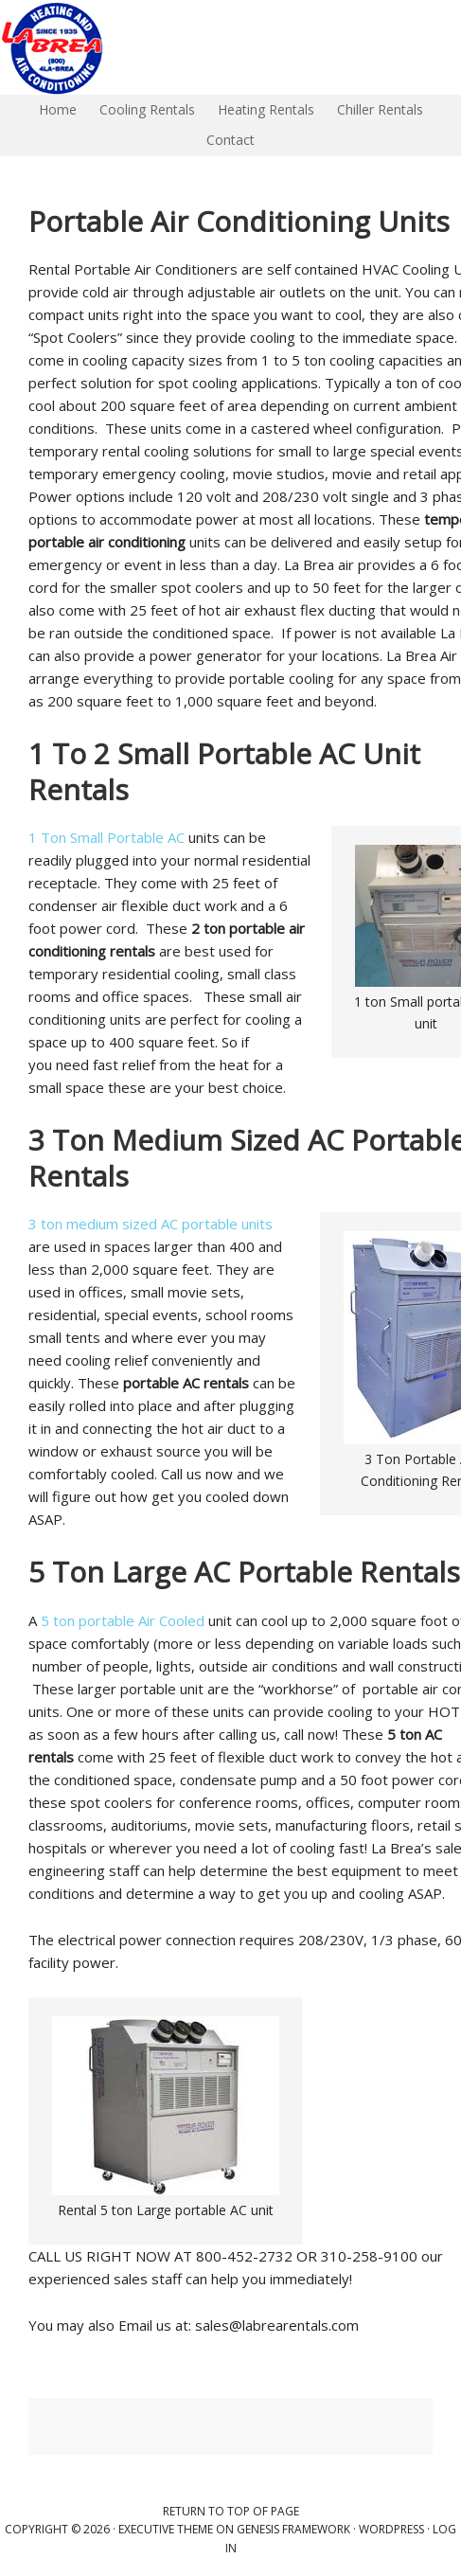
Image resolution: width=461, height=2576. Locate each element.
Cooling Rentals (142, 109)
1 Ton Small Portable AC (108, 837)
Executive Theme (165, 2529)
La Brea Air (189, 47)
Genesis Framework (293, 2529)
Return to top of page (231, 2511)
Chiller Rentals (375, 109)
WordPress (391, 2529)
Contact (230, 140)
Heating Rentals (261, 109)
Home (53, 109)
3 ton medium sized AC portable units (150, 1223)
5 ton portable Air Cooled (122, 1620)
